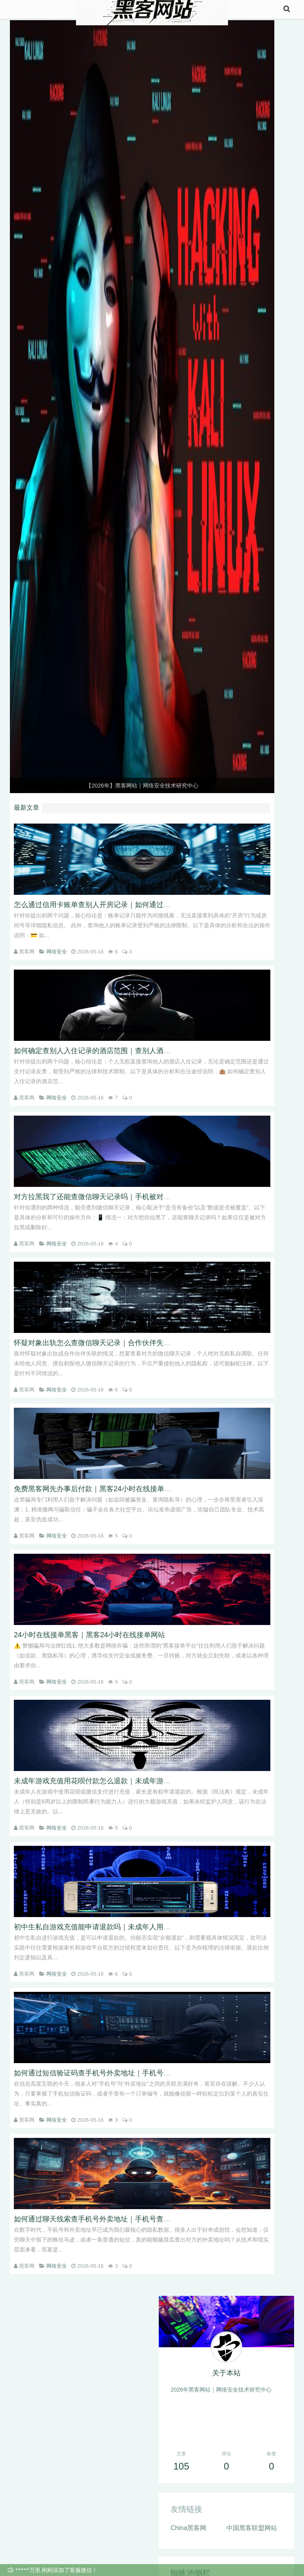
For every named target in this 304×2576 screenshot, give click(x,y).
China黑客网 (188, 2528)
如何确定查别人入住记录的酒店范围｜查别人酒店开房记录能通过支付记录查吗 (138, 1051)
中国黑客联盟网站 (251, 2528)
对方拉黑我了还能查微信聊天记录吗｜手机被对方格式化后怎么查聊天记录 (131, 1197)
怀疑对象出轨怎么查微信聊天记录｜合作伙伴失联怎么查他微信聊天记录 (128, 1343)
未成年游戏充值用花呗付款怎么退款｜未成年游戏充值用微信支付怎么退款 (131, 1781)
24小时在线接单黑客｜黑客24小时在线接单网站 (89, 1635)
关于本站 (226, 2373)
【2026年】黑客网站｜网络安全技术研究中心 (142, 785)
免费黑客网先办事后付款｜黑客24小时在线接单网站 (96, 1489)
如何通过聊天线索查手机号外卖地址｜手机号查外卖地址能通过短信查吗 (128, 2219)
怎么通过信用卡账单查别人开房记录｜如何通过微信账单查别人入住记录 (128, 905)
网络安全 (56, 952)
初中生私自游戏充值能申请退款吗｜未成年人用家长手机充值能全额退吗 (128, 1927)
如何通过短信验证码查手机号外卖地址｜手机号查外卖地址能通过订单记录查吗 (138, 2073)
